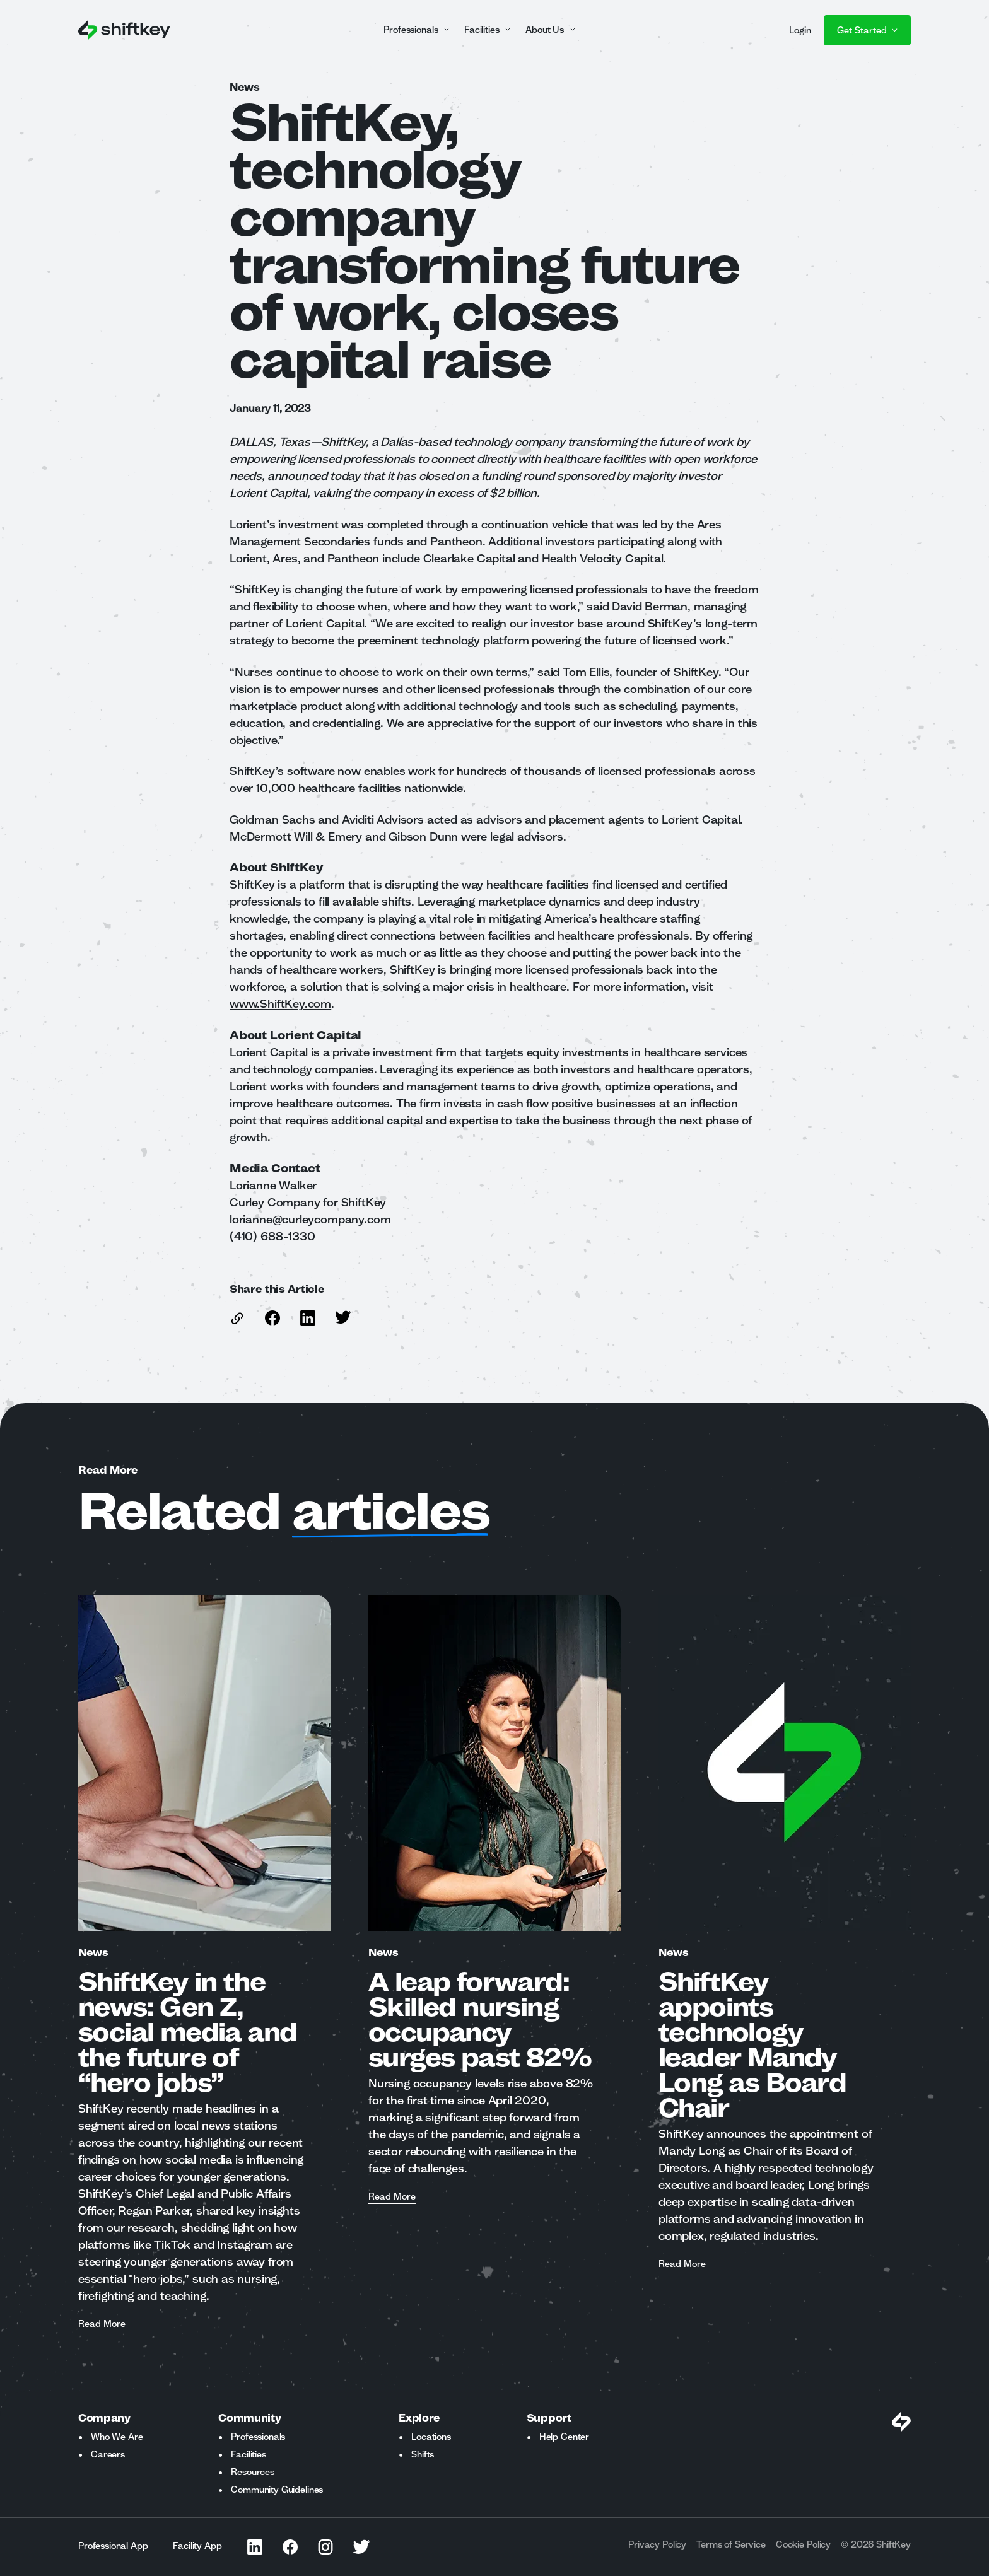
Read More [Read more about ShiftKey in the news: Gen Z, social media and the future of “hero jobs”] (102, 2324)
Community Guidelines (277, 2489)
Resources (252, 2472)
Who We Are (117, 2436)
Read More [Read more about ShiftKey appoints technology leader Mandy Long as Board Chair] (682, 2264)
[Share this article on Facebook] (272, 1318)
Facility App (197, 2545)
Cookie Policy (803, 2544)
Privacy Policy (657, 2544)
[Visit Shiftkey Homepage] (901, 2421)
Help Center (564, 2436)
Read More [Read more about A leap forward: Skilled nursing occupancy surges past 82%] (392, 2197)
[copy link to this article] (237, 1318)
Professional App (113, 2545)
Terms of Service (731, 2544)
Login (800, 30)
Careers (108, 2454)
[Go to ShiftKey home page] (124, 30)
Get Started (867, 30)
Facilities (248, 2454)
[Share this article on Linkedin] (307, 1318)
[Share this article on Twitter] (343, 1317)
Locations (431, 2436)
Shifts (422, 2454)
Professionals (258, 2436)
